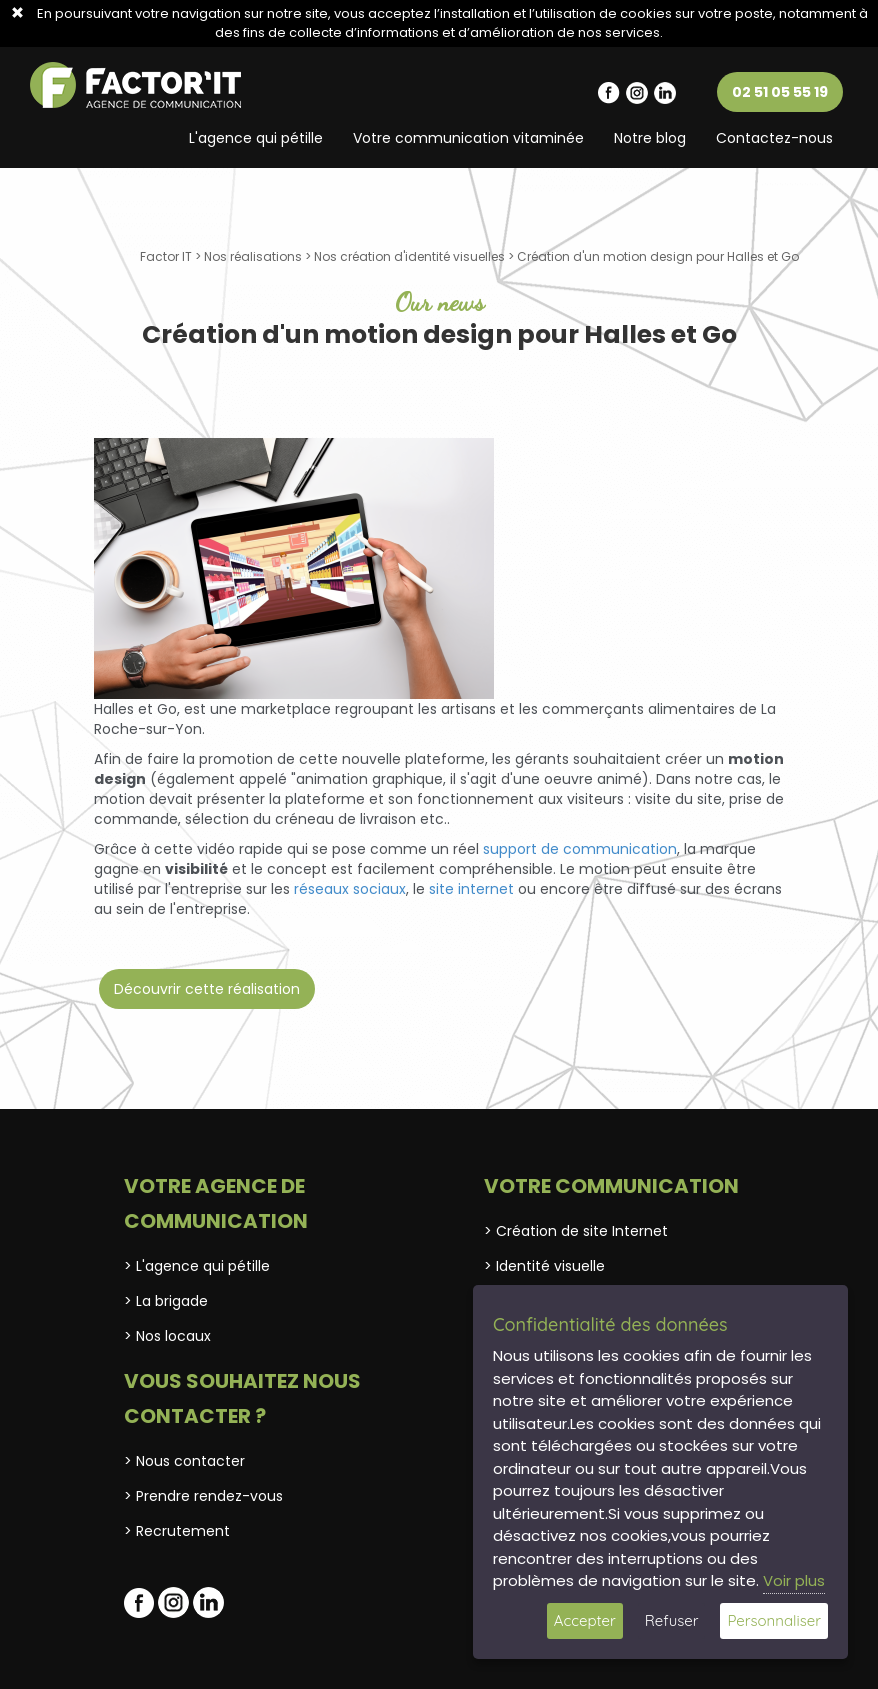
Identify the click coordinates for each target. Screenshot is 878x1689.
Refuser (672, 1620)
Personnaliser (774, 1620)
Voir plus (794, 1580)
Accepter (585, 1620)
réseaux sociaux (350, 889)
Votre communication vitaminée (468, 138)
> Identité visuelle (544, 1266)
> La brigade (166, 1301)
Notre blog (650, 138)
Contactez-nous (774, 138)
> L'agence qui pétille (197, 1266)
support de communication (580, 849)
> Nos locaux (167, 1336)
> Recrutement (177, 1531)
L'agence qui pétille (256, 138)
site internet (471, 889)
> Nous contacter (184, 1461)
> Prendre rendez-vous (203, 1496)
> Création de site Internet (576, 1231)
